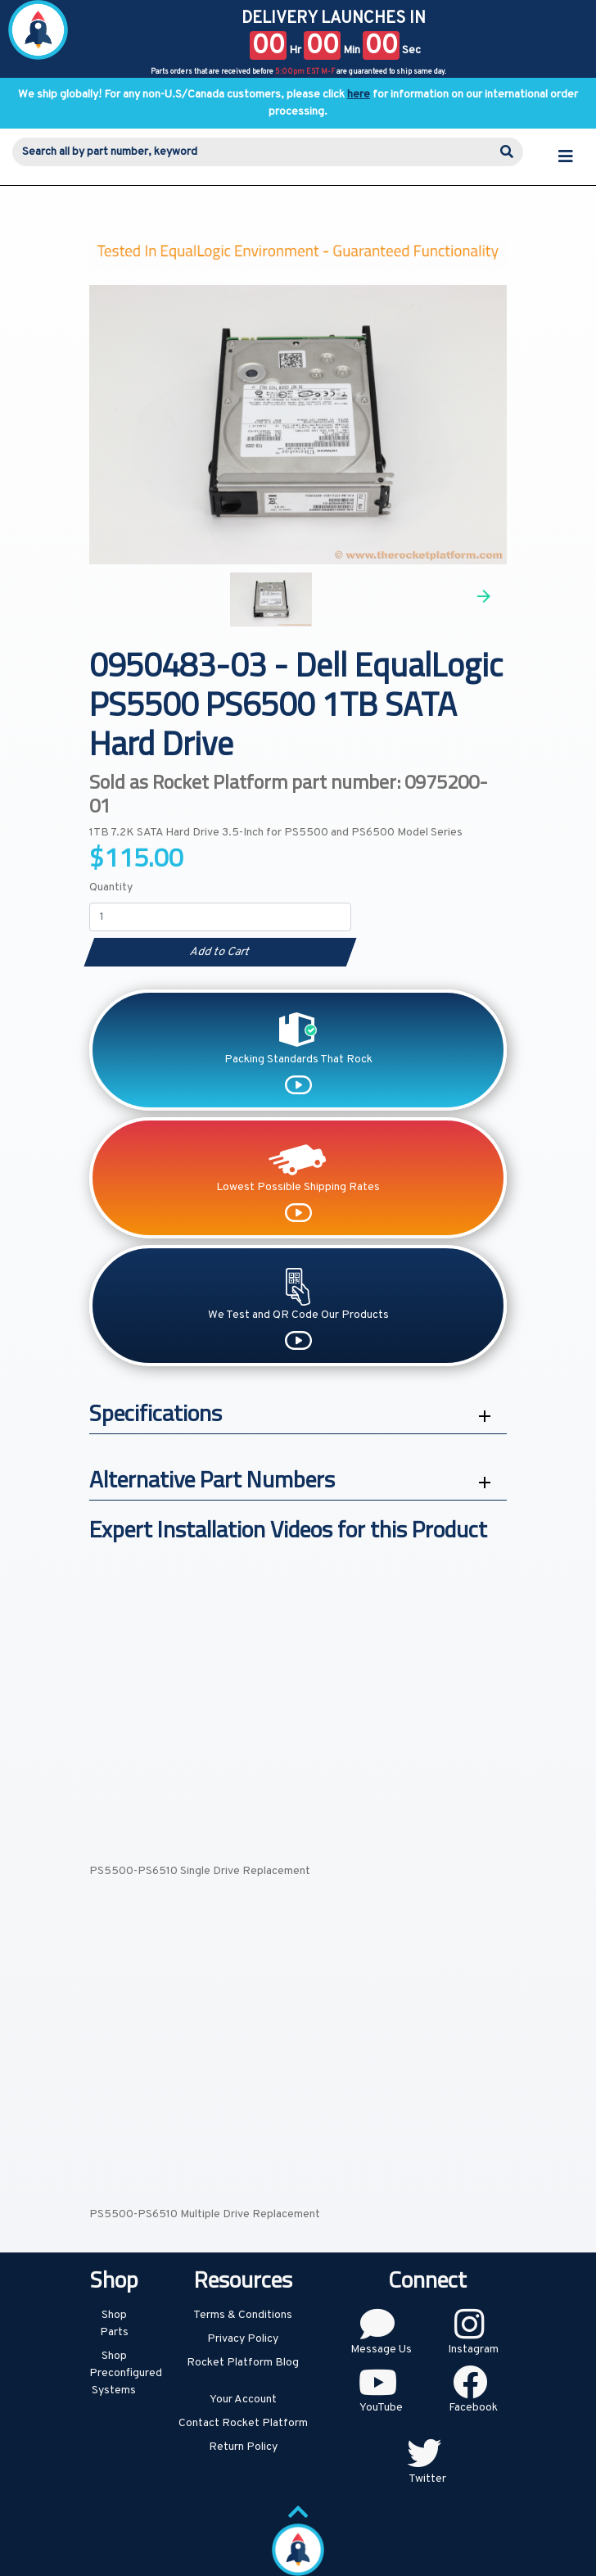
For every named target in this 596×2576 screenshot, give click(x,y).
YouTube (381, 2408)
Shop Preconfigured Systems (125, 2373)
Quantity (111, 887)
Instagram (473, 2349)
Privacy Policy (242, 2339)
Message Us (381, 2349)
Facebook (473, 2408)
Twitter (427, 2479)
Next (483, 596)
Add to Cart (219, 952)
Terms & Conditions (242, 2315)
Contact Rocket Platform (243, 2423)
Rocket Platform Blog (243, 2363)
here (358, 95)
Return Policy (243, 2447)
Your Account (243, 2399)
